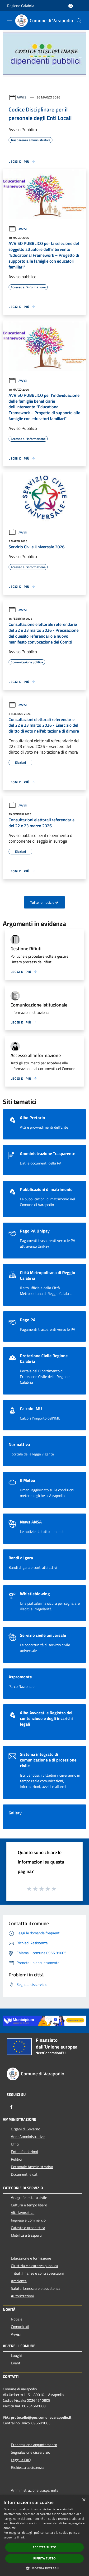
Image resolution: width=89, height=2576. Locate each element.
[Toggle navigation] (9, 20)
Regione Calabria (20, 6)
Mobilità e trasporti (26, 2235)
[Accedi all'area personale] (70, 6)
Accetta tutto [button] (44, 2547)
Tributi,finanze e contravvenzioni (37, 2273)
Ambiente (19, 2281)
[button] (45, 2568)
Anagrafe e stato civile (29, 2197)
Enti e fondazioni (24, 2151)
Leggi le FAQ (21, 2460)
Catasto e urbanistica (28, 2228)
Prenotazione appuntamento (34, 2445)
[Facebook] (11, 2107)
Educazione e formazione (31, 2258)
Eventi (16, 2363)
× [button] (83, 2500)
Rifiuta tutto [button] (44, 2558)
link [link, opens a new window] (22, 2537)
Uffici (15, 2144)
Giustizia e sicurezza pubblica (34, 2266)
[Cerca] (79, 21)
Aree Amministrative (28, 2136)
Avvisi (22, 97)
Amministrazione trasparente (34, 2490)
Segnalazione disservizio (30, 2452)
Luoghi (16, 2355)
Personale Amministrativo (32, 2167)
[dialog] (44, 2535)
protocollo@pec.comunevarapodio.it (41, 2417)
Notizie (16, 2319)
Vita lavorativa (22, 2212)
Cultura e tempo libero (29, 2205)
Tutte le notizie (44, 902)
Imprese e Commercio (28, 2220)
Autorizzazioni (22, 2296)
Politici (16, 2159)
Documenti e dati (24, 2174)
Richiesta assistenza (27, 2467)
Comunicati (20, 2326)
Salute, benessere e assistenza (35, 2288)
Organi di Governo (25, 2129)
